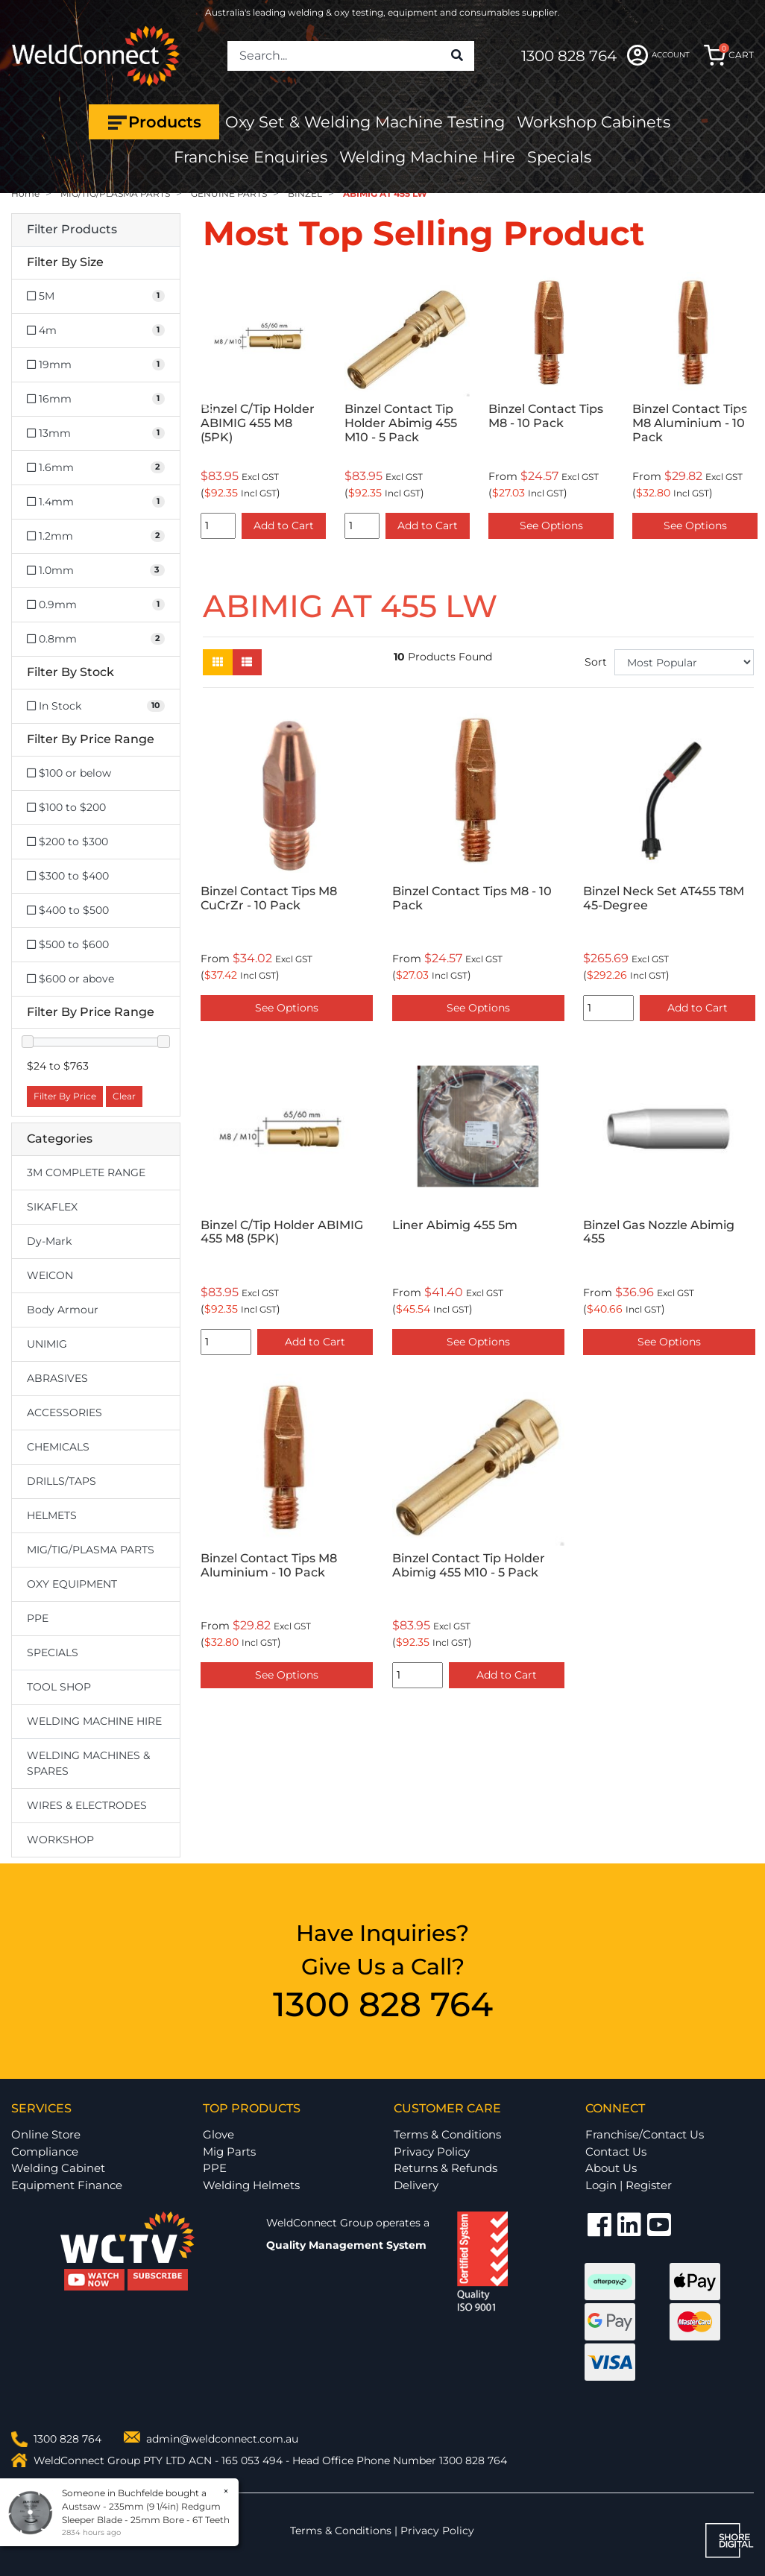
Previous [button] (211, 408)
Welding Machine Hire (427, 157)
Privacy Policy (432, 2151)
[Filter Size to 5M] (96, 296)
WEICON (50, 1275)
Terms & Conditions (447, 2134)
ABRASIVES (57, 1378)
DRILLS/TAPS (61, 1481)
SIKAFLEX (52, 1206)
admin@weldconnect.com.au (222, 2439)
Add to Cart (284, 525)
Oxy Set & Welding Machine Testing (365, 122)
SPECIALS (52, 1652)
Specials (559, 157)
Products (154, 122)
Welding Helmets (251, 2185)
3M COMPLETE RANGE (86, 1172)
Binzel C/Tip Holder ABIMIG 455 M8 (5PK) (258, 423)
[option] (264, 408)
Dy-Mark (49, 1241)
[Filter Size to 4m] (96, 330)
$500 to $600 (68, 944)
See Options (551, 525)
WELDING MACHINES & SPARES (88, 1763)
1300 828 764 (569, 56)
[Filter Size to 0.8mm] (96, 639)
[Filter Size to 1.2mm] (96, 536)
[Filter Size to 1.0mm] (96, 570)
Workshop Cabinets (593, 122)
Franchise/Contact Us (644, 2134)
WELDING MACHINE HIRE (94, 1721)
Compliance (44, 2151)
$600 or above (70, 978)
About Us (611, 2168)
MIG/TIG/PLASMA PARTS (90, 1549)
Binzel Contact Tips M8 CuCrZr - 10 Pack (269, 898)
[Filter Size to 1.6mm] (96, 467)
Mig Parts (229, 2151)
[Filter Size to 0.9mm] (96, 604)
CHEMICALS (58, 1446)
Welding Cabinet (58, 2168)
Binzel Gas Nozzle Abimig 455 (658, 1232)
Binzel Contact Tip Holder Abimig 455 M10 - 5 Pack (400, 423)
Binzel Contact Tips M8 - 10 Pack (545, 416)
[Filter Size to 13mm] (96, 433)
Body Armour (62, 1309)
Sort (596, 662)
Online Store (46, 2134)
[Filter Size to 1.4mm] (96, 502)
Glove (218, 2134)
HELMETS (52, 1515)
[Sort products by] (684, 662)
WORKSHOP (60, 1839)
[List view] (247, 662)
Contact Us (615, 2151)
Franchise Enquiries (250, 157)
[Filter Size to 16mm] (96, 399)
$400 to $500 (68, 910)
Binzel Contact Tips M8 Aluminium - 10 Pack (689, 423)
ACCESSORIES (64, 1412)
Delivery (416, 2185)
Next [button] (746, 408)
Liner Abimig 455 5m (454, 1225)
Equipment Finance (66, 2185)
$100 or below (69, 773)
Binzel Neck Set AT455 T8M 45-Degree (663, 898)
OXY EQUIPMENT (72, 1584)
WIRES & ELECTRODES (87, 1805)
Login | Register (628, 2185)
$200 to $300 (67, 841)
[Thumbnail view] (218, 662)
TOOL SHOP (59, 1686)
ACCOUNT (658, 55)
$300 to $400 (68, 876)
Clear (124, 1096)
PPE (37, 1618)
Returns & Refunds (445, 2168)
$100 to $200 (66, 807)
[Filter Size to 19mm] (96, 364)
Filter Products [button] (72, 229)
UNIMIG (47, 1344)
